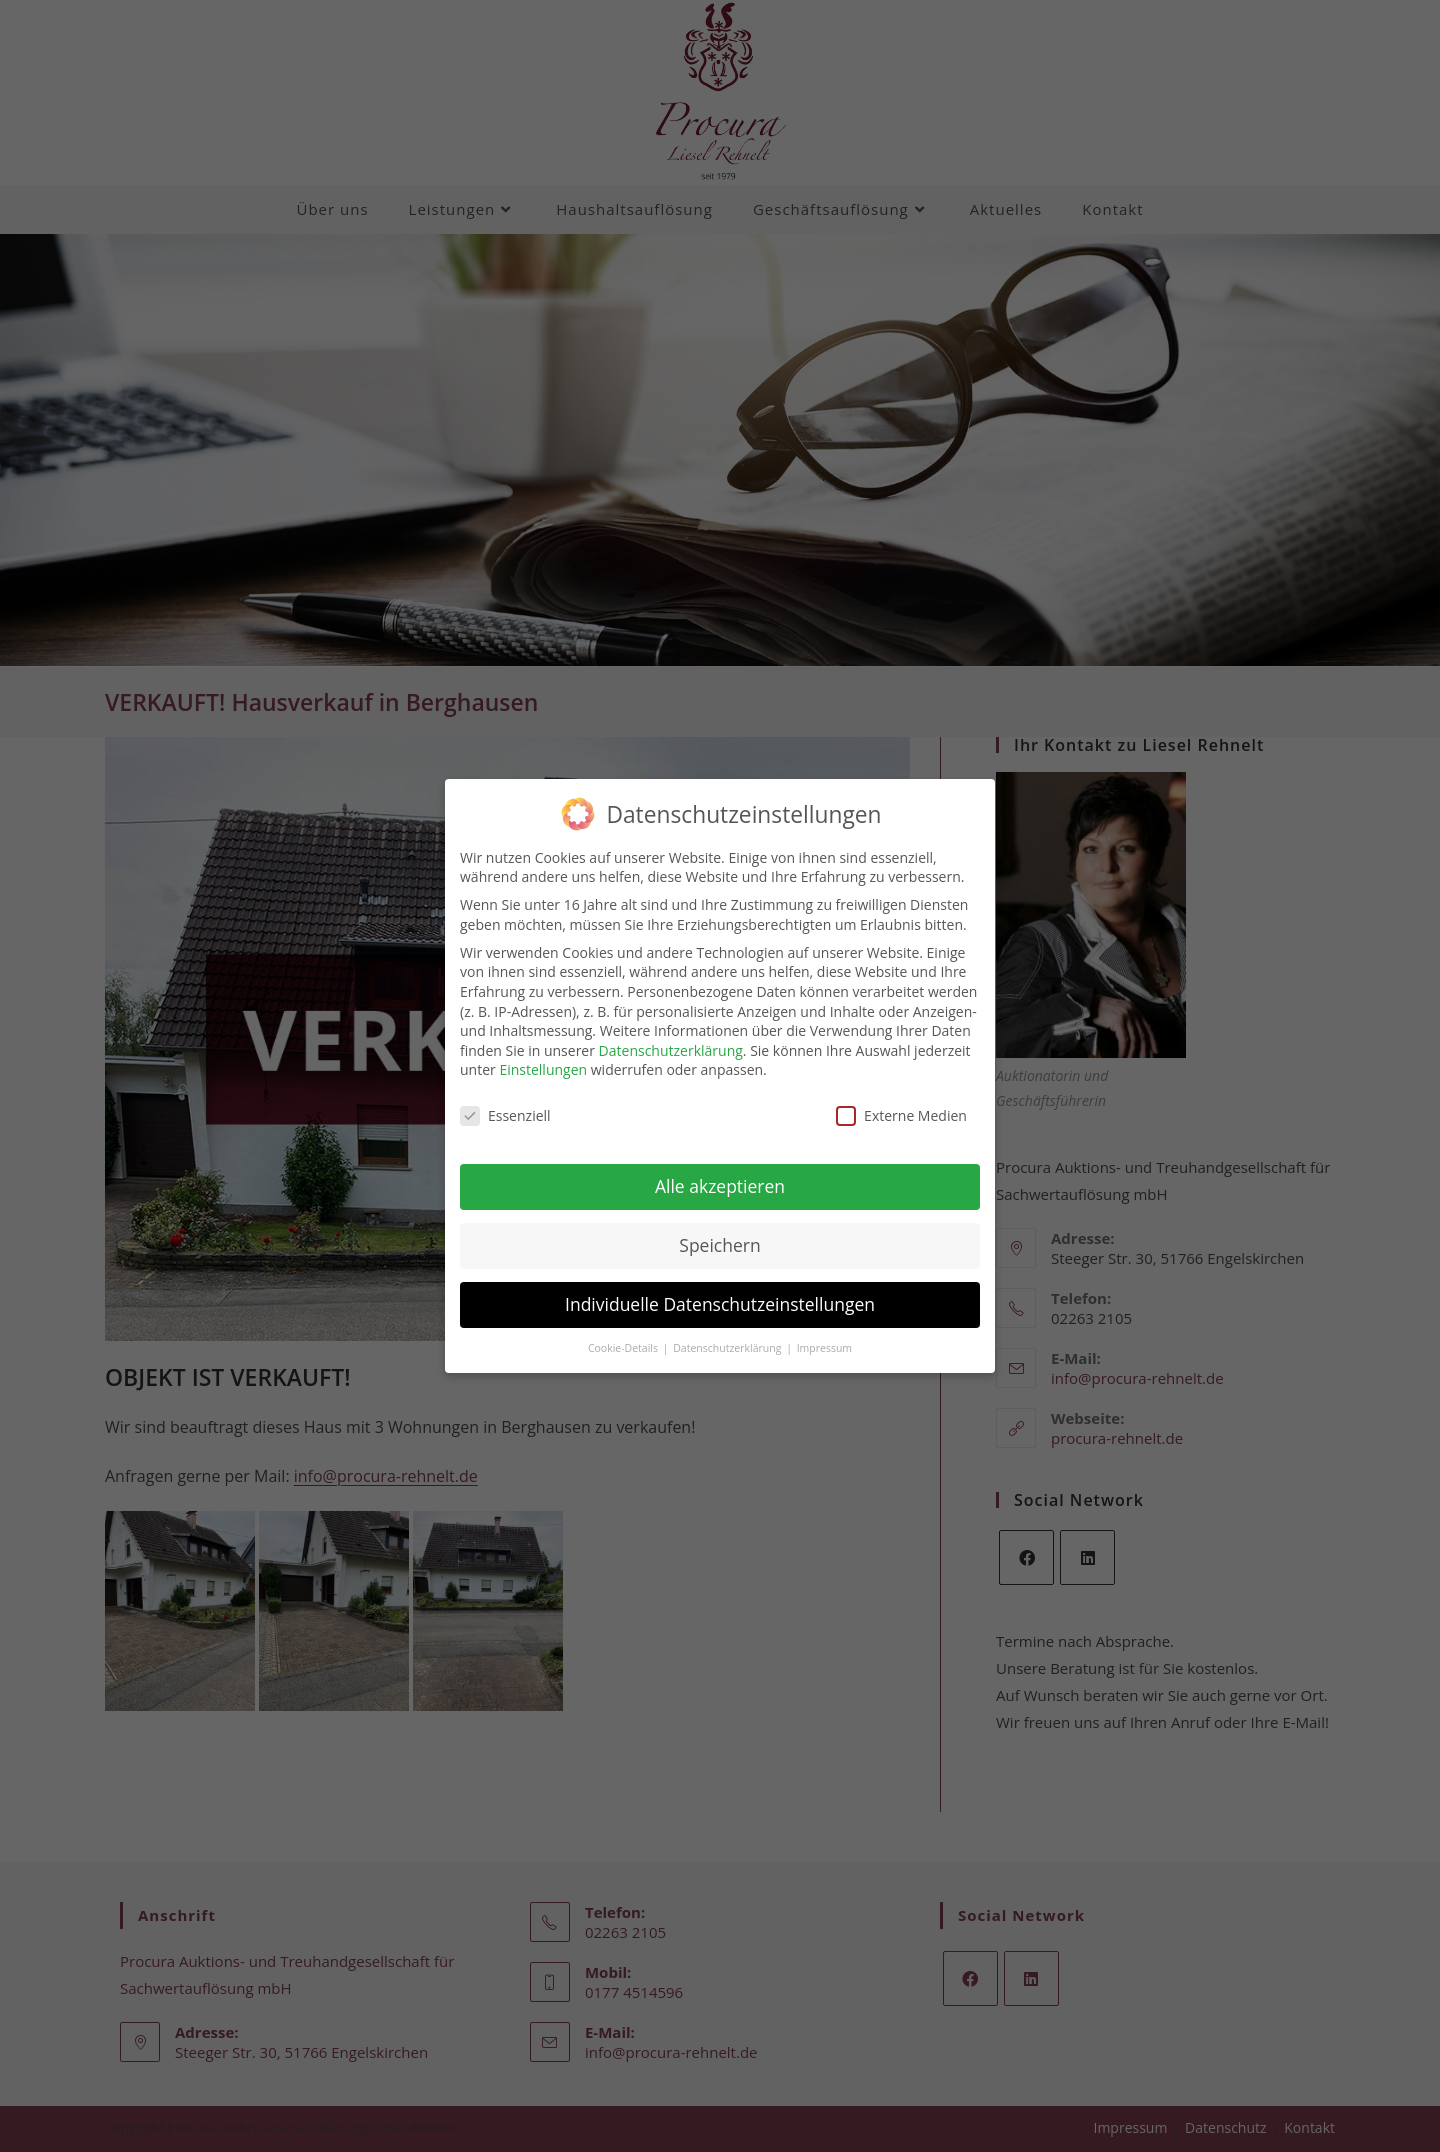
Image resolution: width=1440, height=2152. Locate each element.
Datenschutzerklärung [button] (728, 1336)
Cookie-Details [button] (624, 1336)
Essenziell (505, 1103)
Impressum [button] (824, 1336)
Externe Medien (901, 1103)
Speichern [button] (719, 1233)
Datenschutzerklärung (671, 1038)
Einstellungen (543, 1057)
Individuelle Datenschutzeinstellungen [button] (720, 1292)
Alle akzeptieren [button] (720, 1174)
